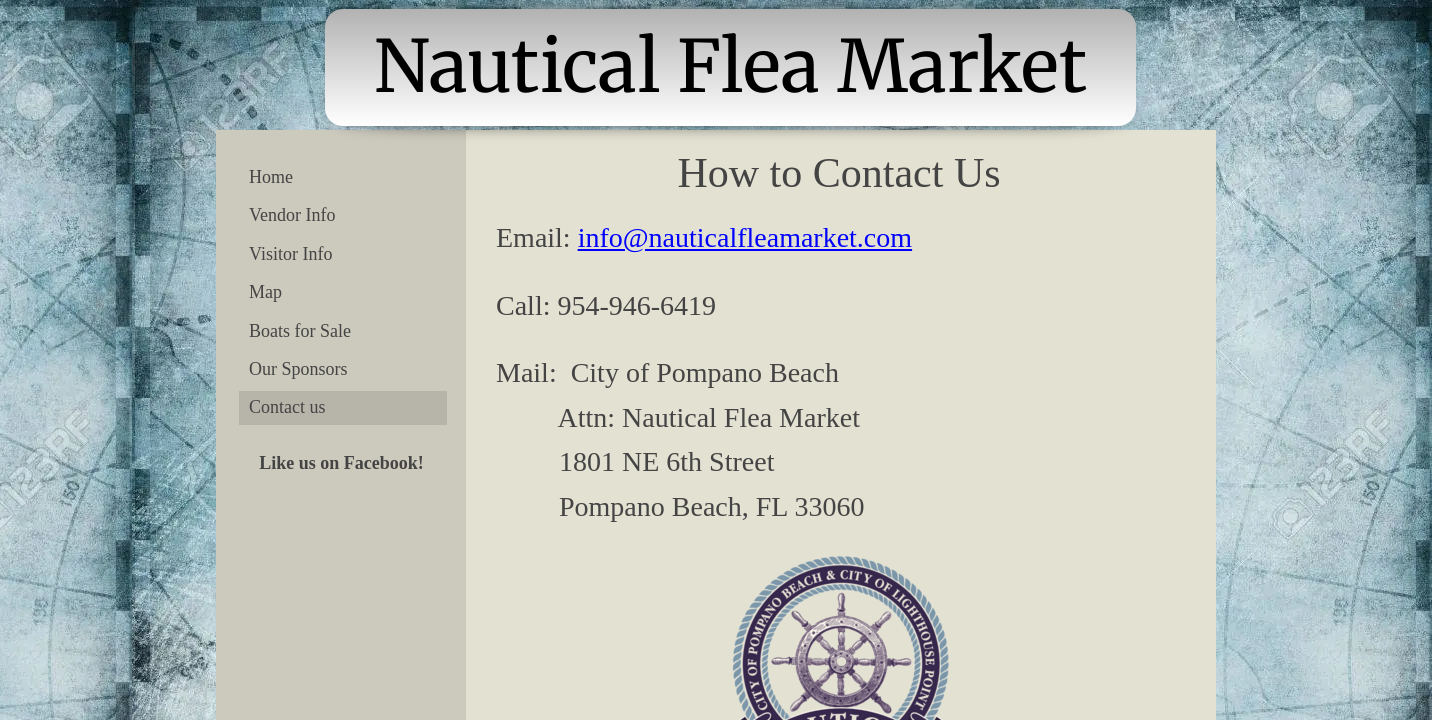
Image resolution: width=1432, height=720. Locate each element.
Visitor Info (290, 254)
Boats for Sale (300, 331)
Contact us (287, 407)
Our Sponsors (298, 369)
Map (265, 292)
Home (271, 177)
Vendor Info (292, 215)
